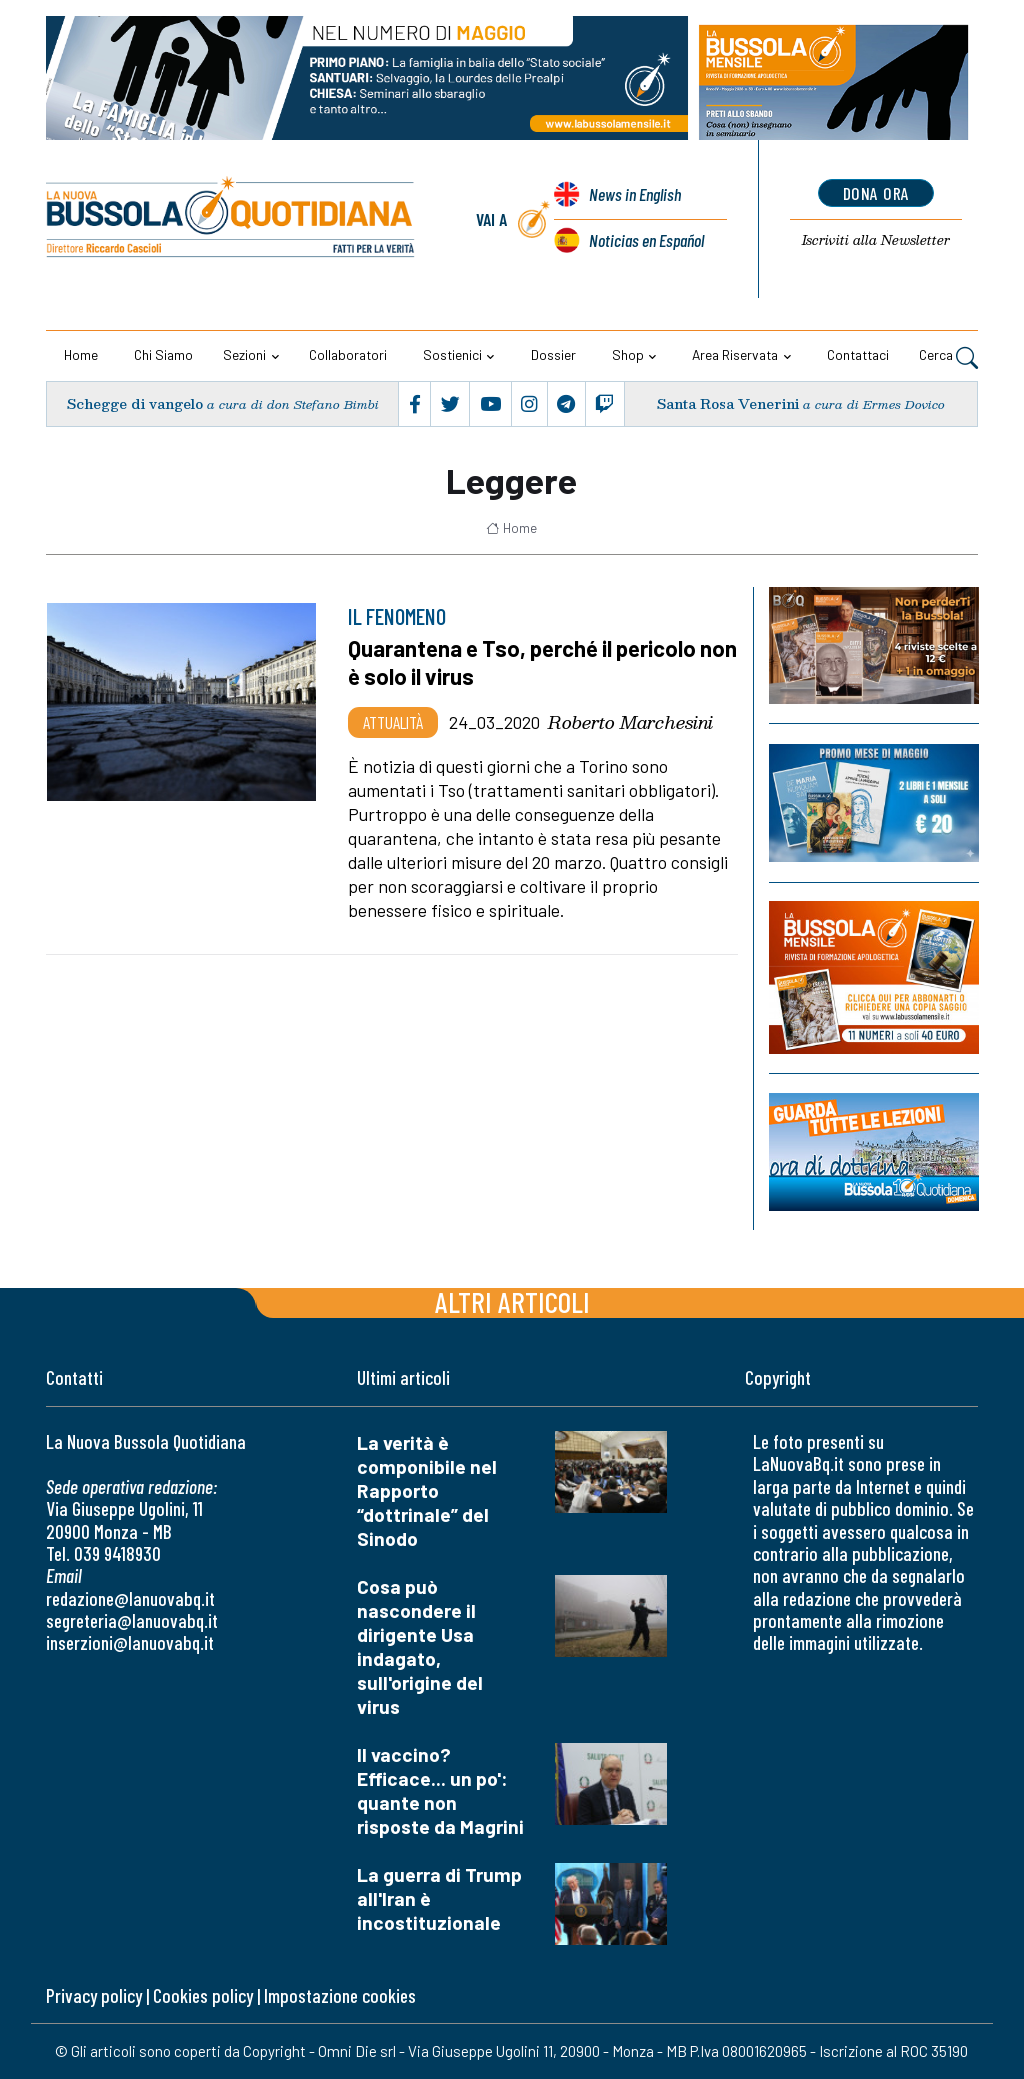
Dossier (553, 354)
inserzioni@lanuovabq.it (130, 1642)
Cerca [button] (948, 357)
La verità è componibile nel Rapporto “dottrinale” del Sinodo (427, 1490)
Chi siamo (163, 354)
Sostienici (452, 354)
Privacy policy (94, 1995)
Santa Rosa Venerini (728, 403)
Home (81, 354)
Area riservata (735, 354)
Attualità (393, 722)
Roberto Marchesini (630, 722)
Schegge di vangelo (135, 403)
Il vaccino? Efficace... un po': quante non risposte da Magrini (440, 1790)
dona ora (876, 193)
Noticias (646, 240)
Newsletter (876, 240)
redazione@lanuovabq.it (130, 1598)
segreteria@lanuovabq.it (132, 1620)
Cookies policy (203, 1995)
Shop (628, 354)
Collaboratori (348, 354)
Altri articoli (512, 1301)
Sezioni (244, 354)
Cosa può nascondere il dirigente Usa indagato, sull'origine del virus (420, 1646)
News (635, 194)
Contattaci (858, 354)
